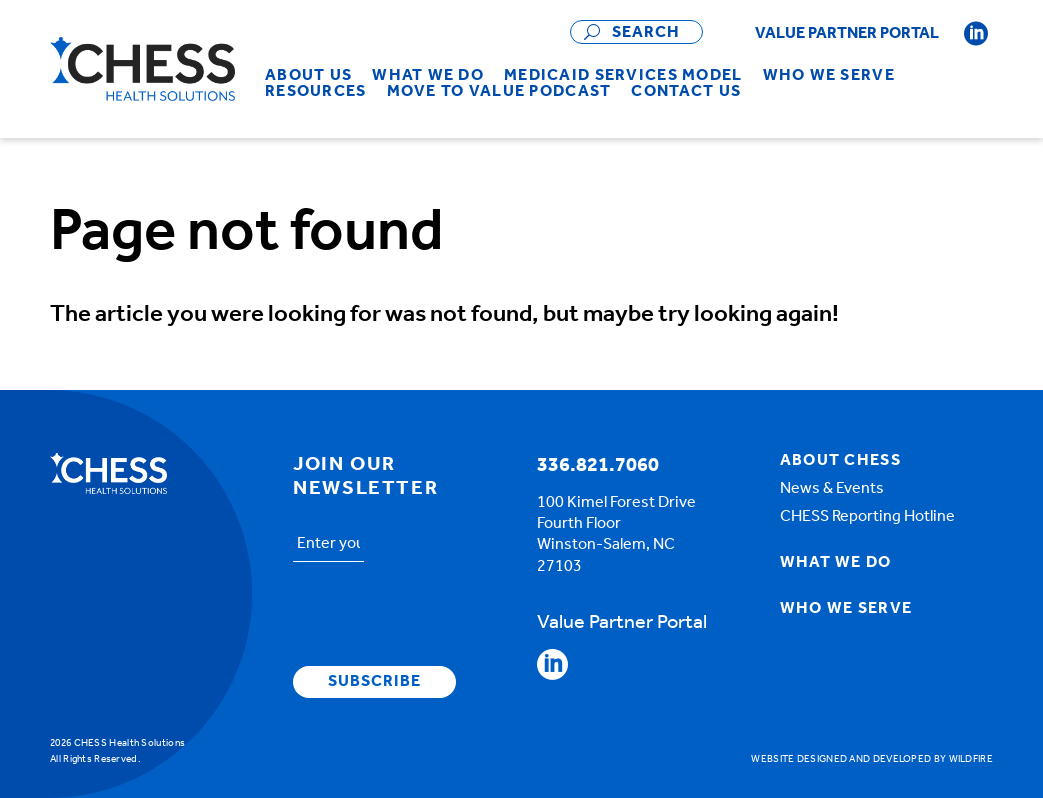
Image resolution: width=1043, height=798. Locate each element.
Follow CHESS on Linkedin (976, 34)
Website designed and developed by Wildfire (872, 759)
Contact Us (686, 92)
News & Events (832, 489)
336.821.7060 (598, 466)
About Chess (840, 461)
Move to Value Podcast (499, 92)
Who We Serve (829, 76)
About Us (308, 76)
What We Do (428, 76)
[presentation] (445, 617)
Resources (316, 92)
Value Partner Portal (847, 34)
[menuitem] (308, 76)
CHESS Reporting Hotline (867, 517)
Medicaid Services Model (623, 76)
